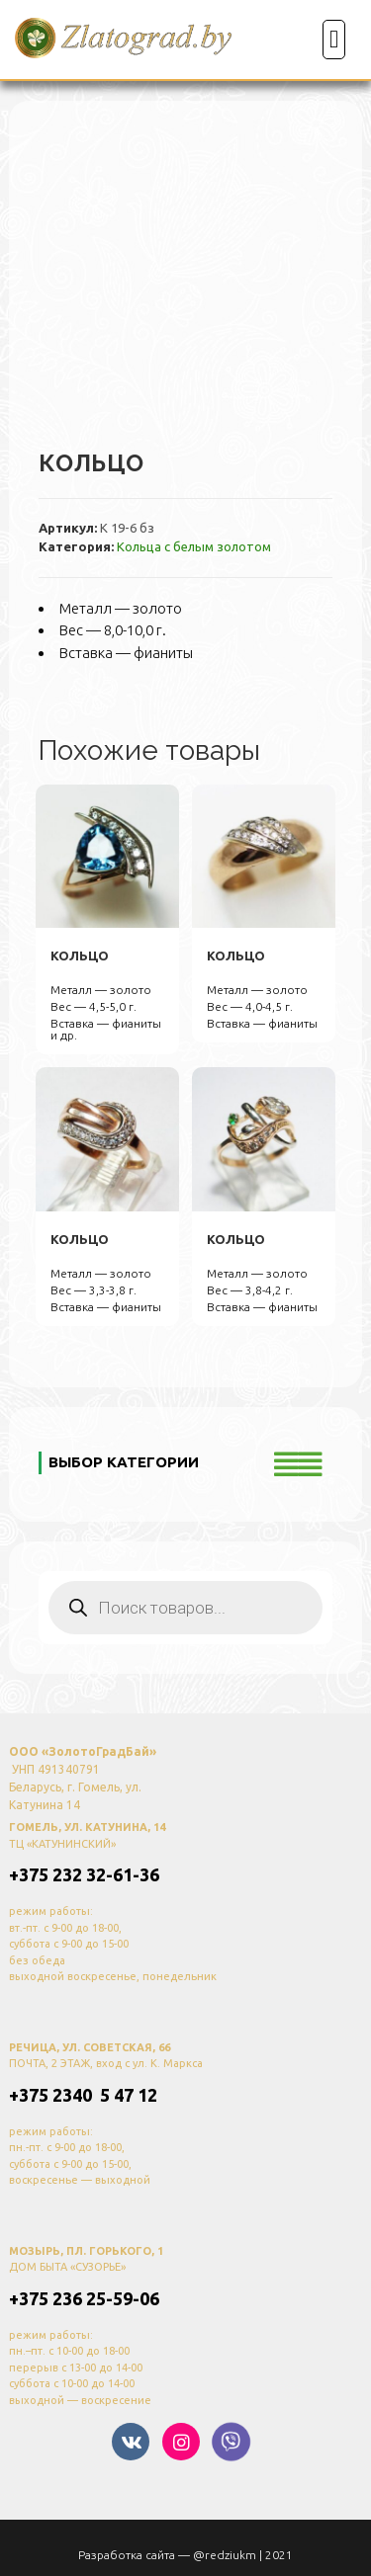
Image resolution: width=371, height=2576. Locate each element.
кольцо (79, 955)
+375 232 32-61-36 (84, 1874)
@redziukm (224, 2554)
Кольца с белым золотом (194, 546)
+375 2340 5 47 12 (83, 2095)
